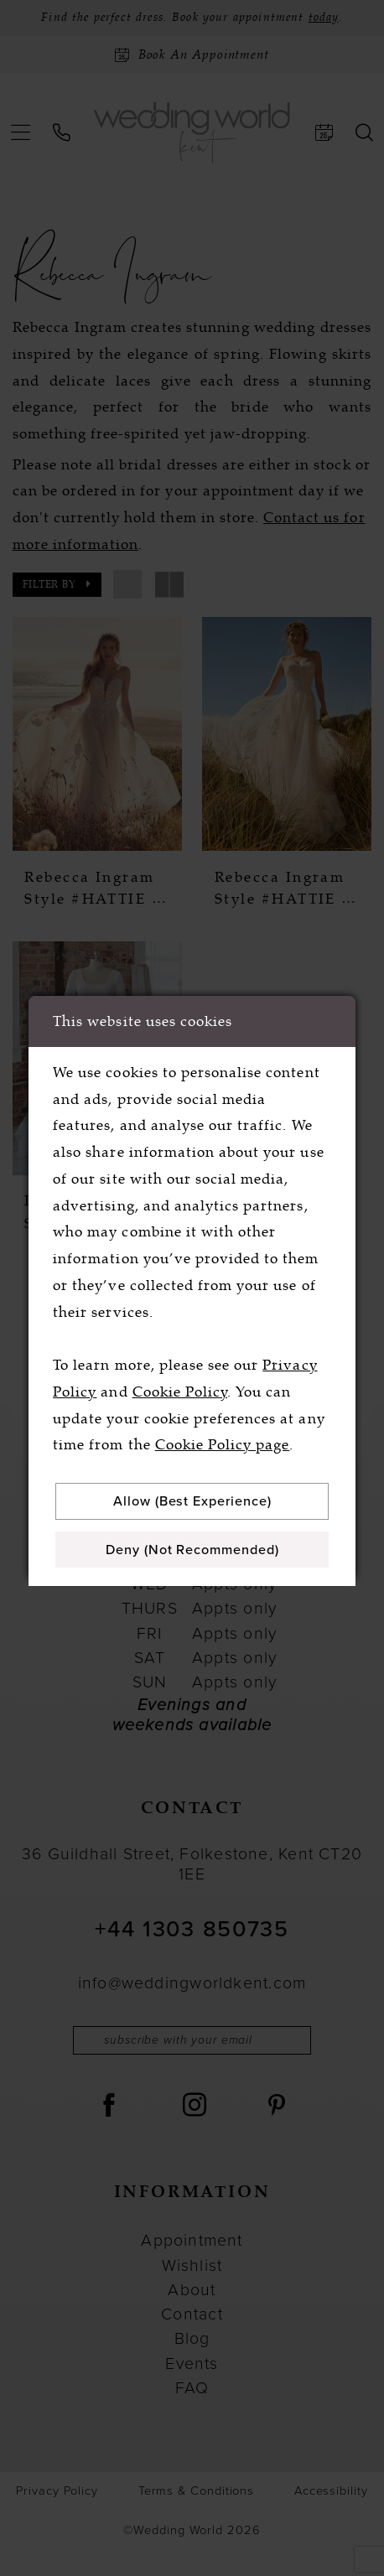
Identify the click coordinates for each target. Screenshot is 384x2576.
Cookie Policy (180, 1389)
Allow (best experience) (197, 1499)
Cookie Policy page (222, 1442)
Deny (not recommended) (197, 1550)
